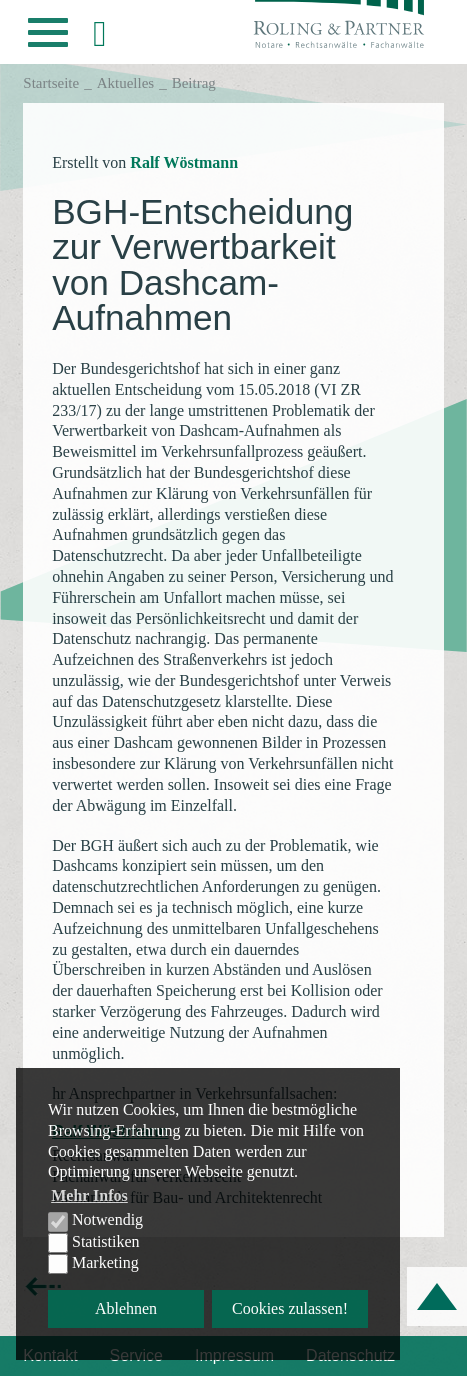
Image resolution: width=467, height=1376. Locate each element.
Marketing (93, 1264)
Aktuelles (126, 83)
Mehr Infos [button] (89, 1195)
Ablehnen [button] (126, 1308)
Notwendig (95, 1221)
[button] (48, 38)
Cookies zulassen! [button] (290, 1308)
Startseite (51, 83)
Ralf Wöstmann (184, 162)
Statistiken (94, 1243)
